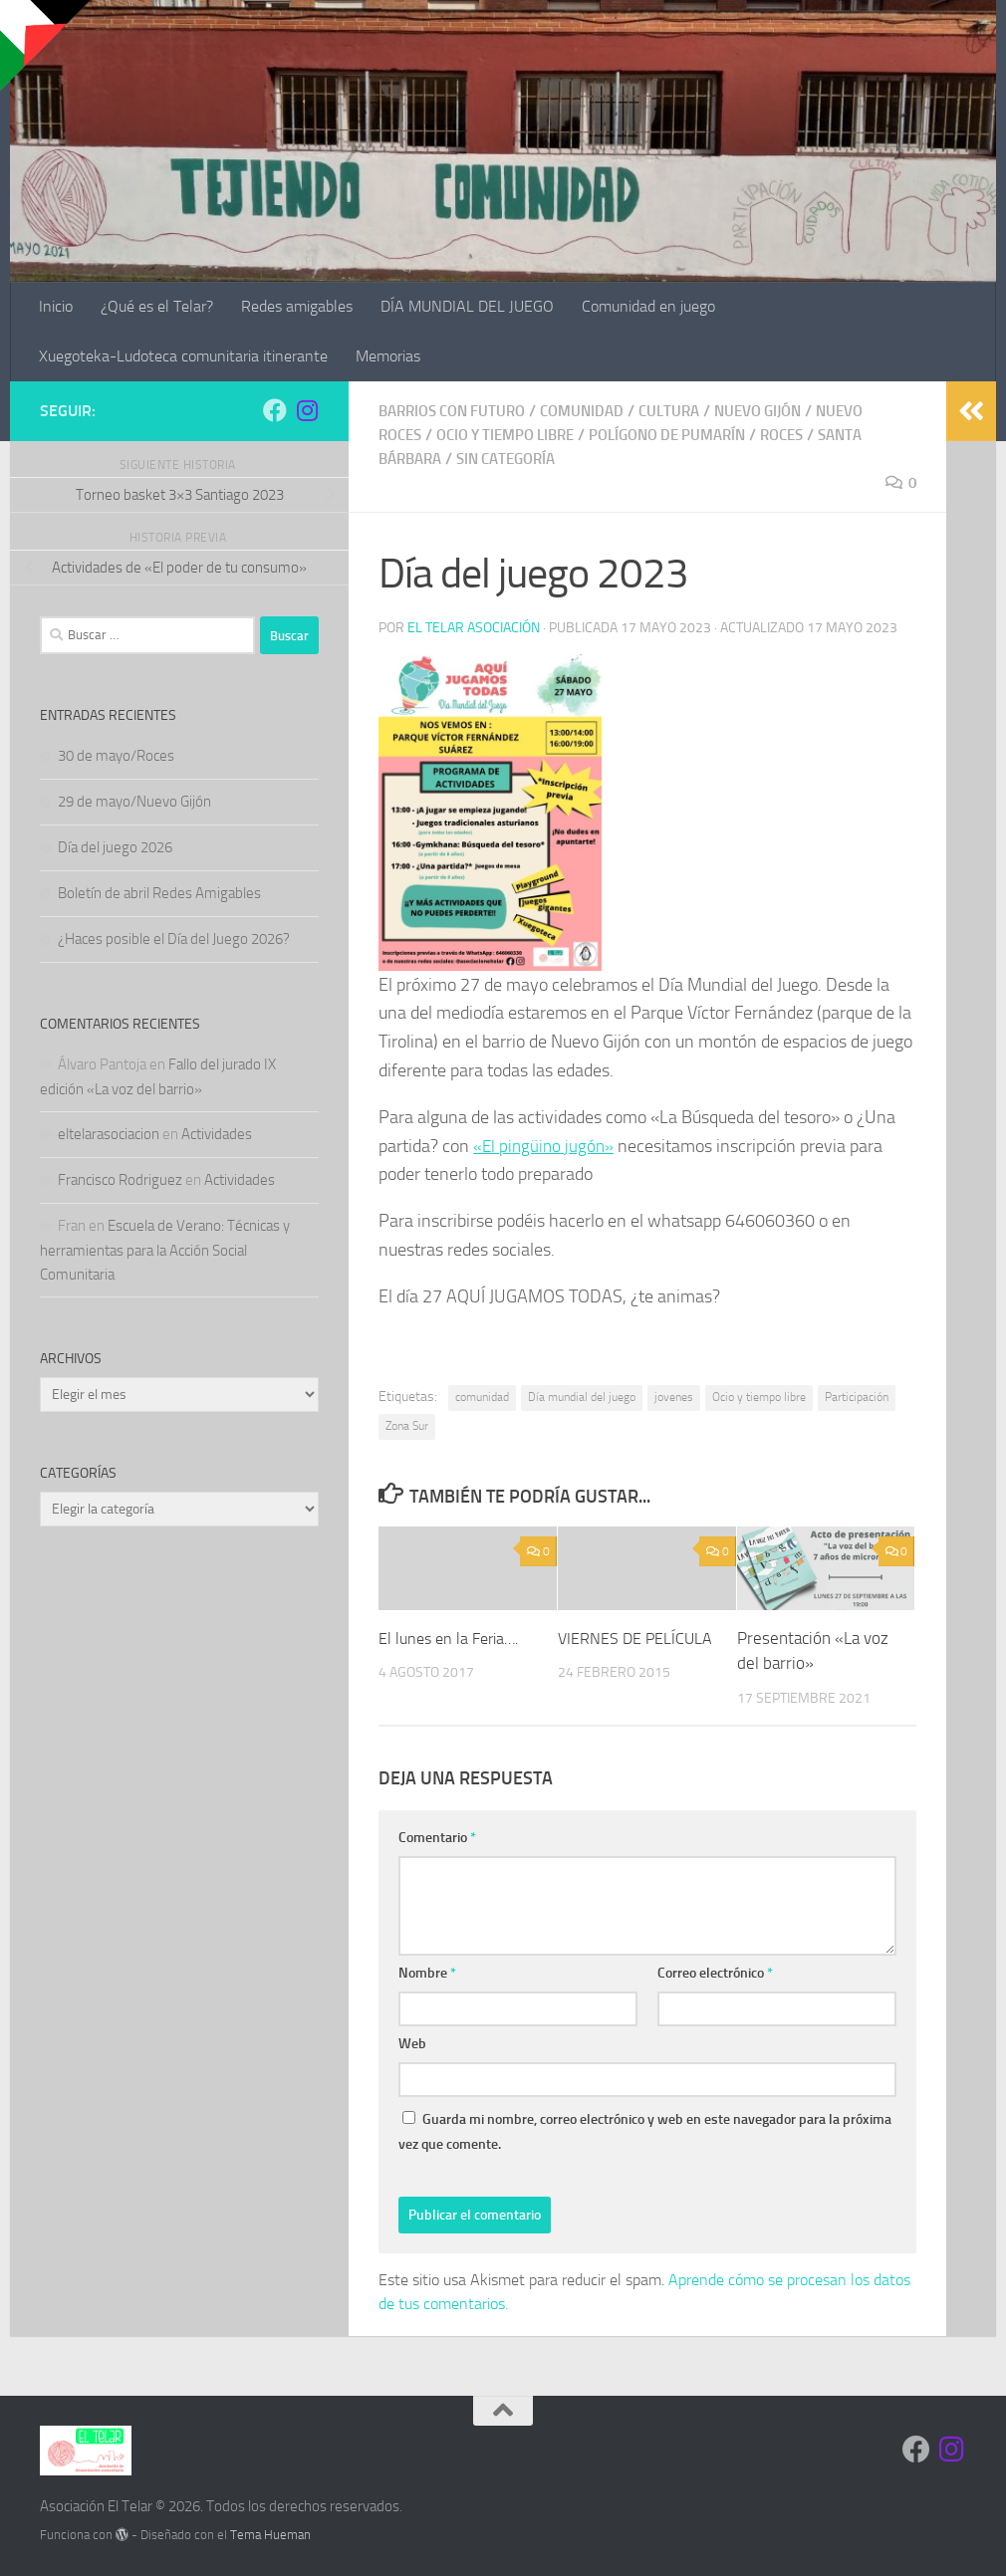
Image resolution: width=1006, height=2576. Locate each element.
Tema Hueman (270, 2533)
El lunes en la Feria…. (453, 1637)
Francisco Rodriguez (120, 1180)
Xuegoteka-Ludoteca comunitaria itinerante (183, 356)
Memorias (388, 356)
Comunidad (597, 410)
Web (412, 2042)
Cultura (688, 410)
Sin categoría (517, 458)
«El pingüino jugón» (545, 1145)
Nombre (427, 1972)
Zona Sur (406, 1425)
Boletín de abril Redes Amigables (159, 893)
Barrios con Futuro (458, 410)
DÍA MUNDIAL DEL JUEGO (467, 306)
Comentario (437, 1836)
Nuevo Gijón (784, 410)
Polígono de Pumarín (692, 434)
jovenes (673, 1396)
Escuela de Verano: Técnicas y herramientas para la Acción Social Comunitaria (165, 1250)
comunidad (482, 1396)
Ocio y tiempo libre (517, 434)
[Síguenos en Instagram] (307, 410)
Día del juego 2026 (115, 847)
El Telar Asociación (473, 626)
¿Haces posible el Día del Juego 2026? (174, 939)
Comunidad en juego (648, 306)
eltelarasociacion (108, 1134)
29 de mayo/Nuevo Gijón (134, 802)
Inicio (56, 306)
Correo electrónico (715, 1972)
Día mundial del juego (581, 1396)
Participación (856, 1396)
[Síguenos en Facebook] (275, 410)
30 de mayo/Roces (116, 756)
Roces (816, 434)
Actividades (216, 1134)
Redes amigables (297, 306)
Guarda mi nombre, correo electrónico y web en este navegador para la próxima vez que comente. (644, 2131)
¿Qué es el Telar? (157, 306)
